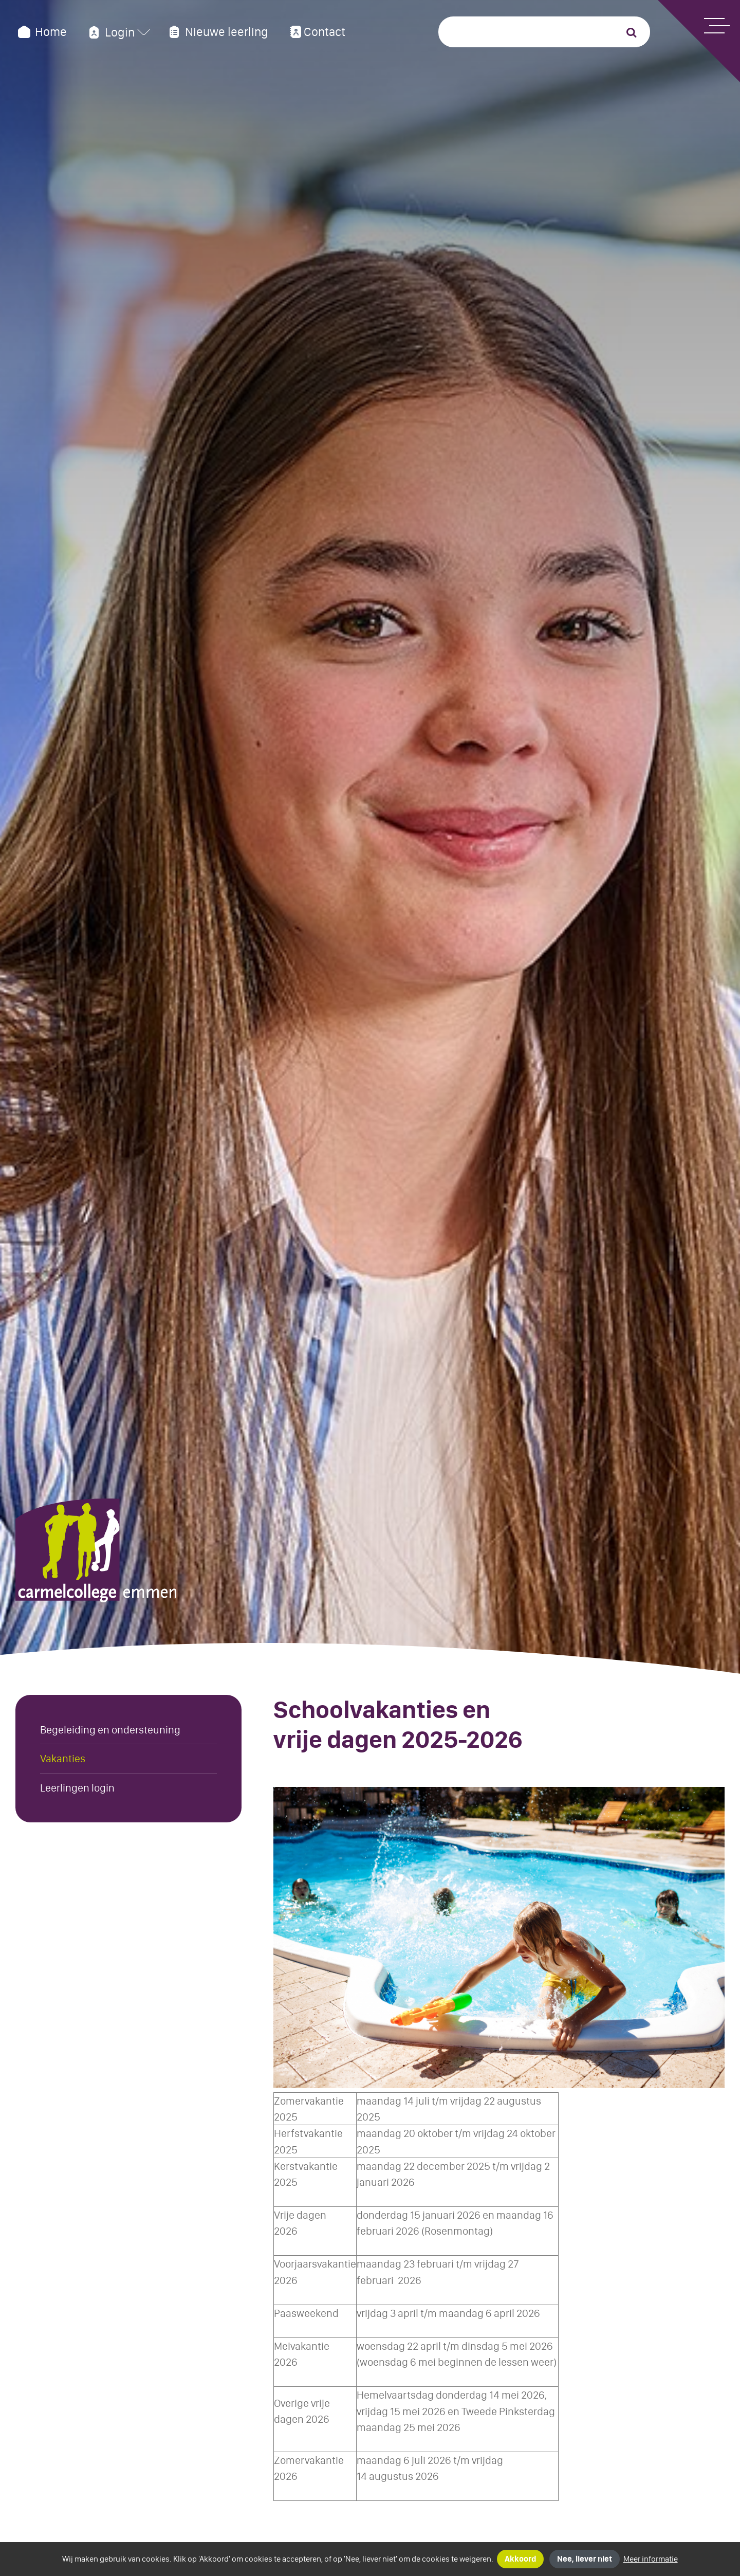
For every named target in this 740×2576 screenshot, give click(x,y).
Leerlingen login (77, 1787)
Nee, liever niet (584, 2559)
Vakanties (62, 1758)
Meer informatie (650, 2559)
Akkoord (520, 2559)
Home (41, 32)
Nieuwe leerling (216, 32)
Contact (316, 32)
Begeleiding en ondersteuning (110, 1729)
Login (110, 32)
